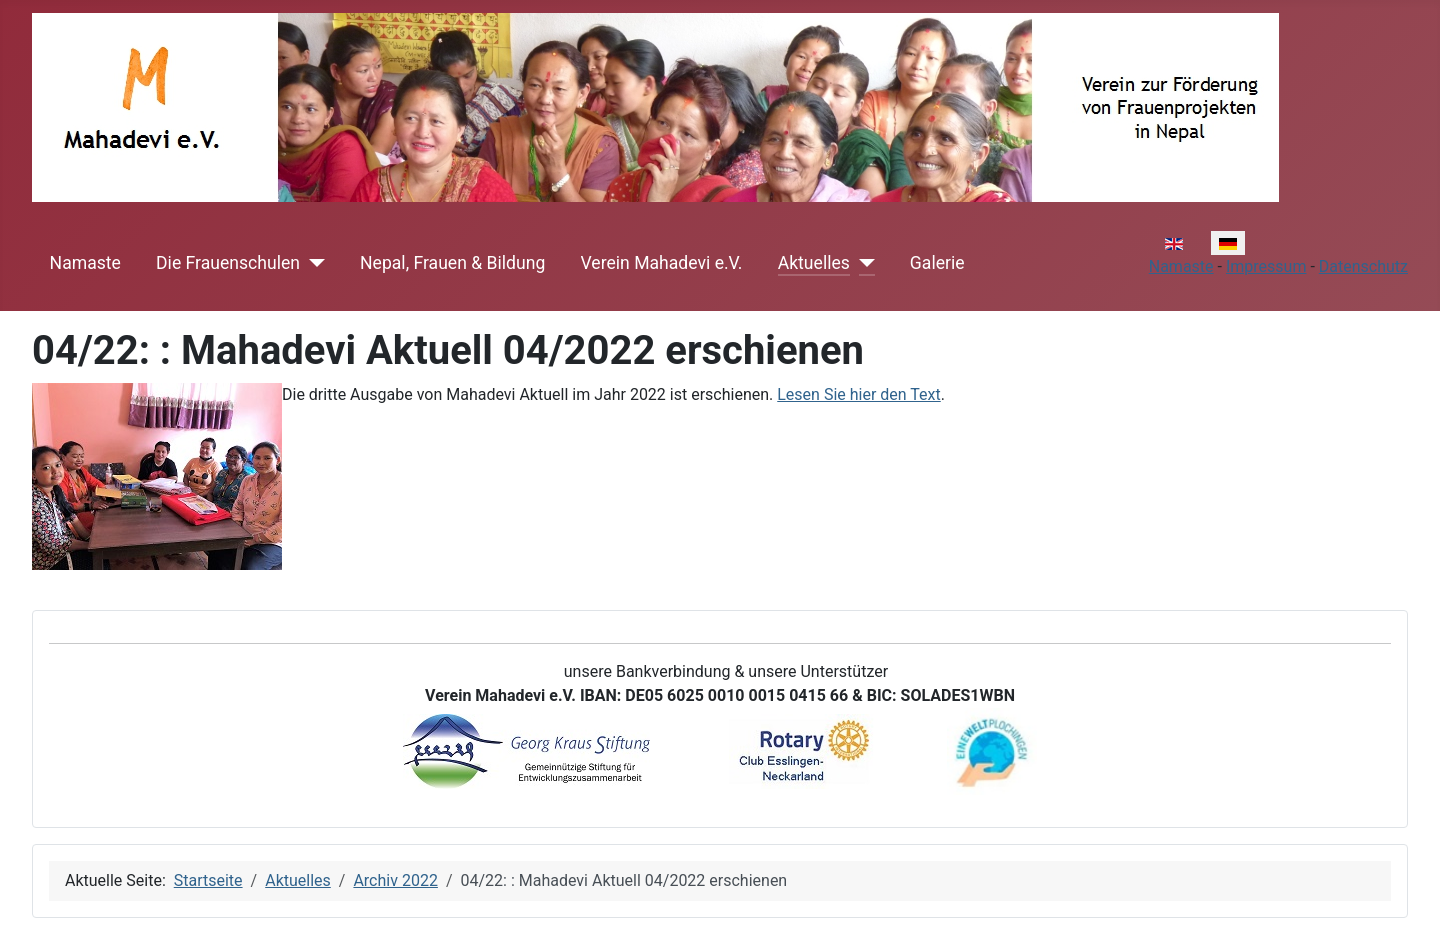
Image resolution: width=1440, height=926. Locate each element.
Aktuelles (814, 263)
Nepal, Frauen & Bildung (452, 263)
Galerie (937, 263)
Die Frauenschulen (228, 263)
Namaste (85, 263)
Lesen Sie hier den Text (859, 394)
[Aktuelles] (862, 263)
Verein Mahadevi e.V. (662, 263)
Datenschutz (1363, 266)
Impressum (1266, 266)
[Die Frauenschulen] (312, 263)
